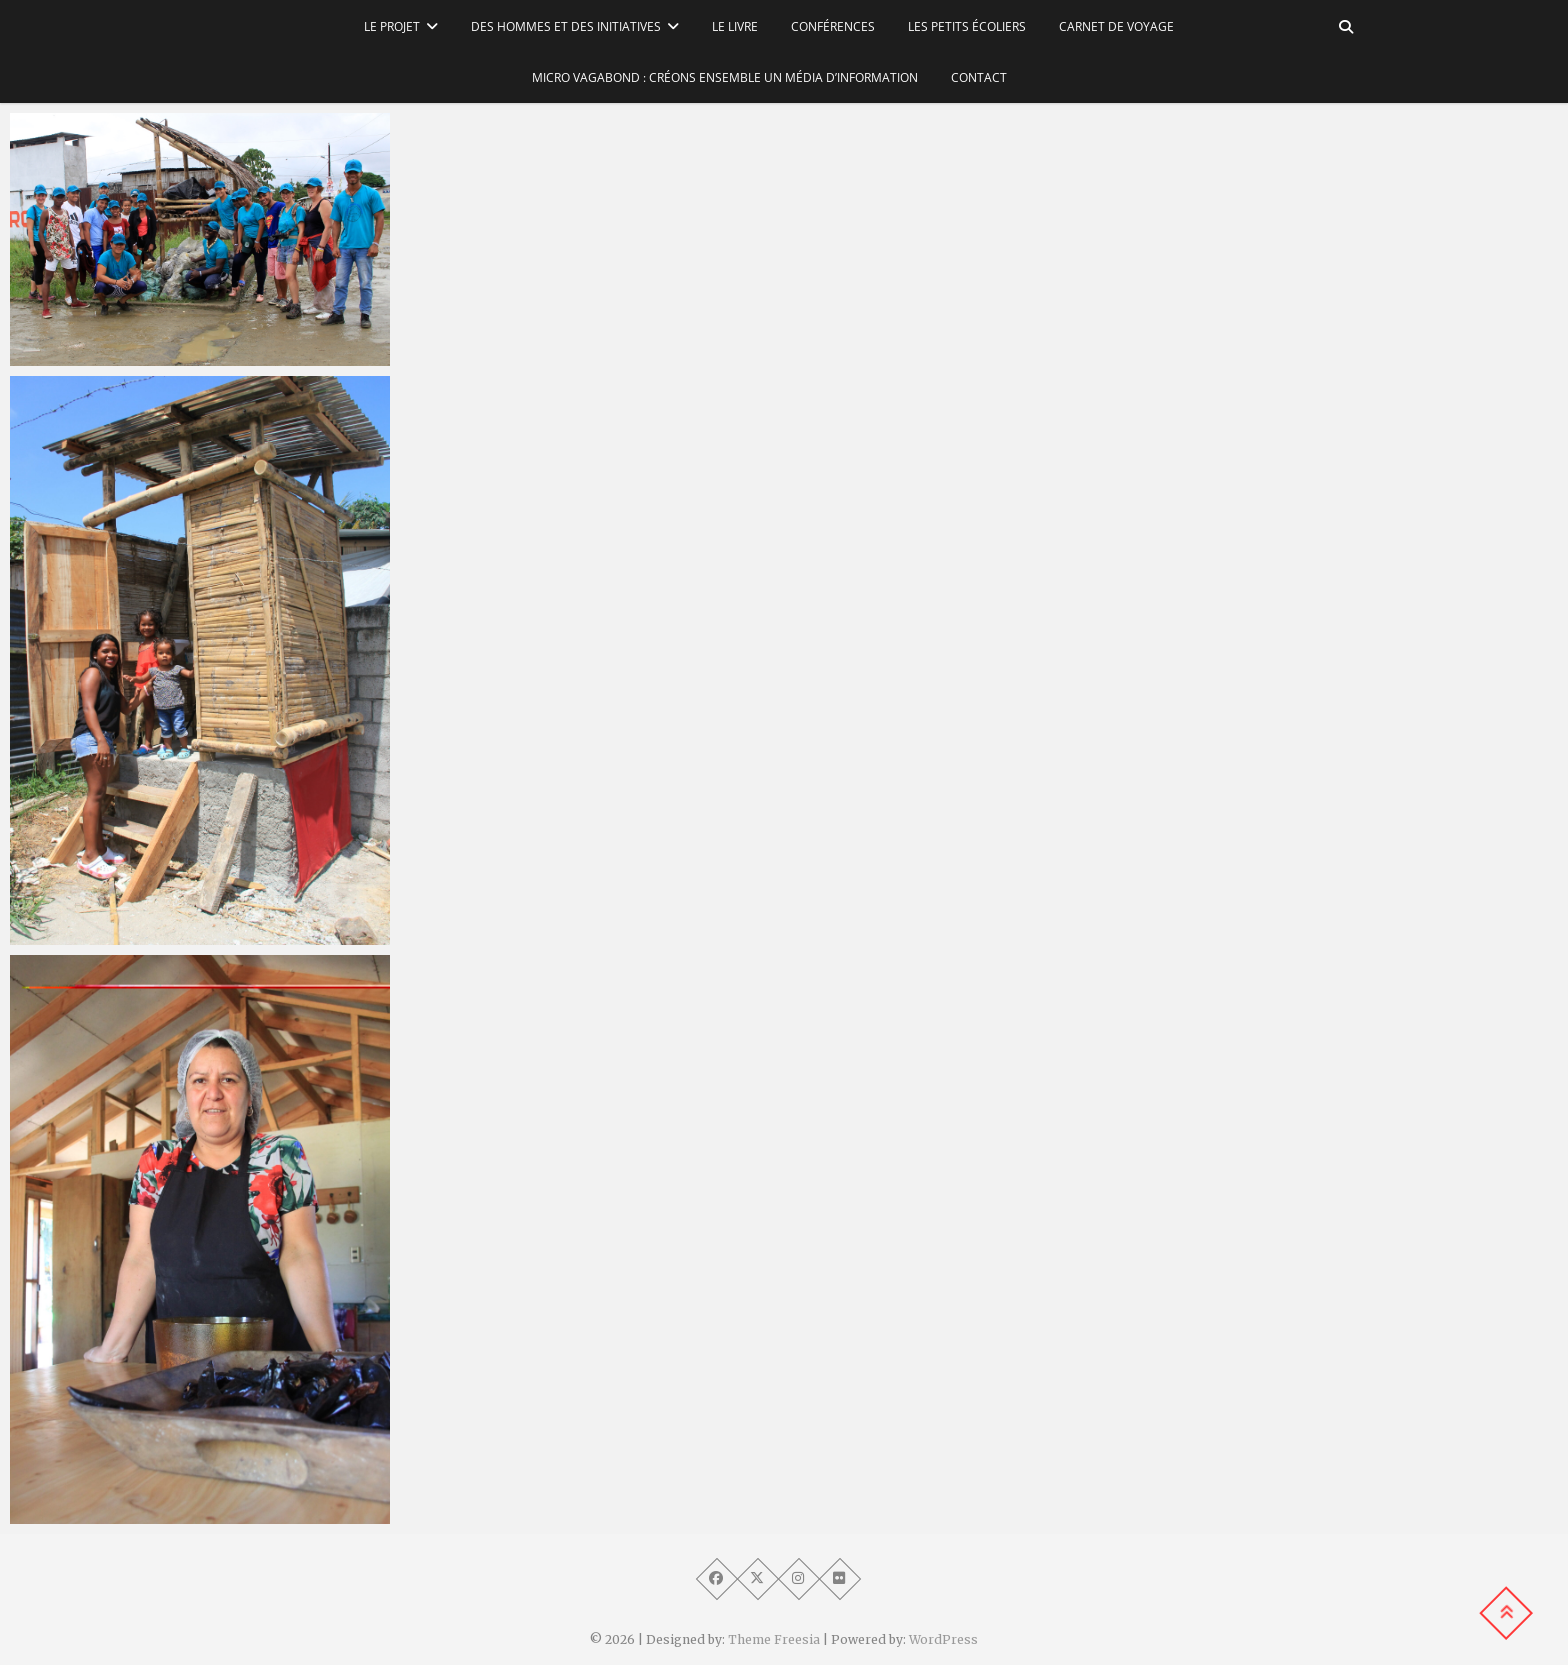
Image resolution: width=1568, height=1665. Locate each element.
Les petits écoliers (967, 26)
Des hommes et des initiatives (566, 26)
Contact (979, 77)
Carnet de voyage (1116, 26)
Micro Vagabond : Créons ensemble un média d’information (725, 77)
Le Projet (392, 26)
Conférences (833, 26)
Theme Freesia (774, 1639)
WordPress (943, 1639)
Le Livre (735, 26)
